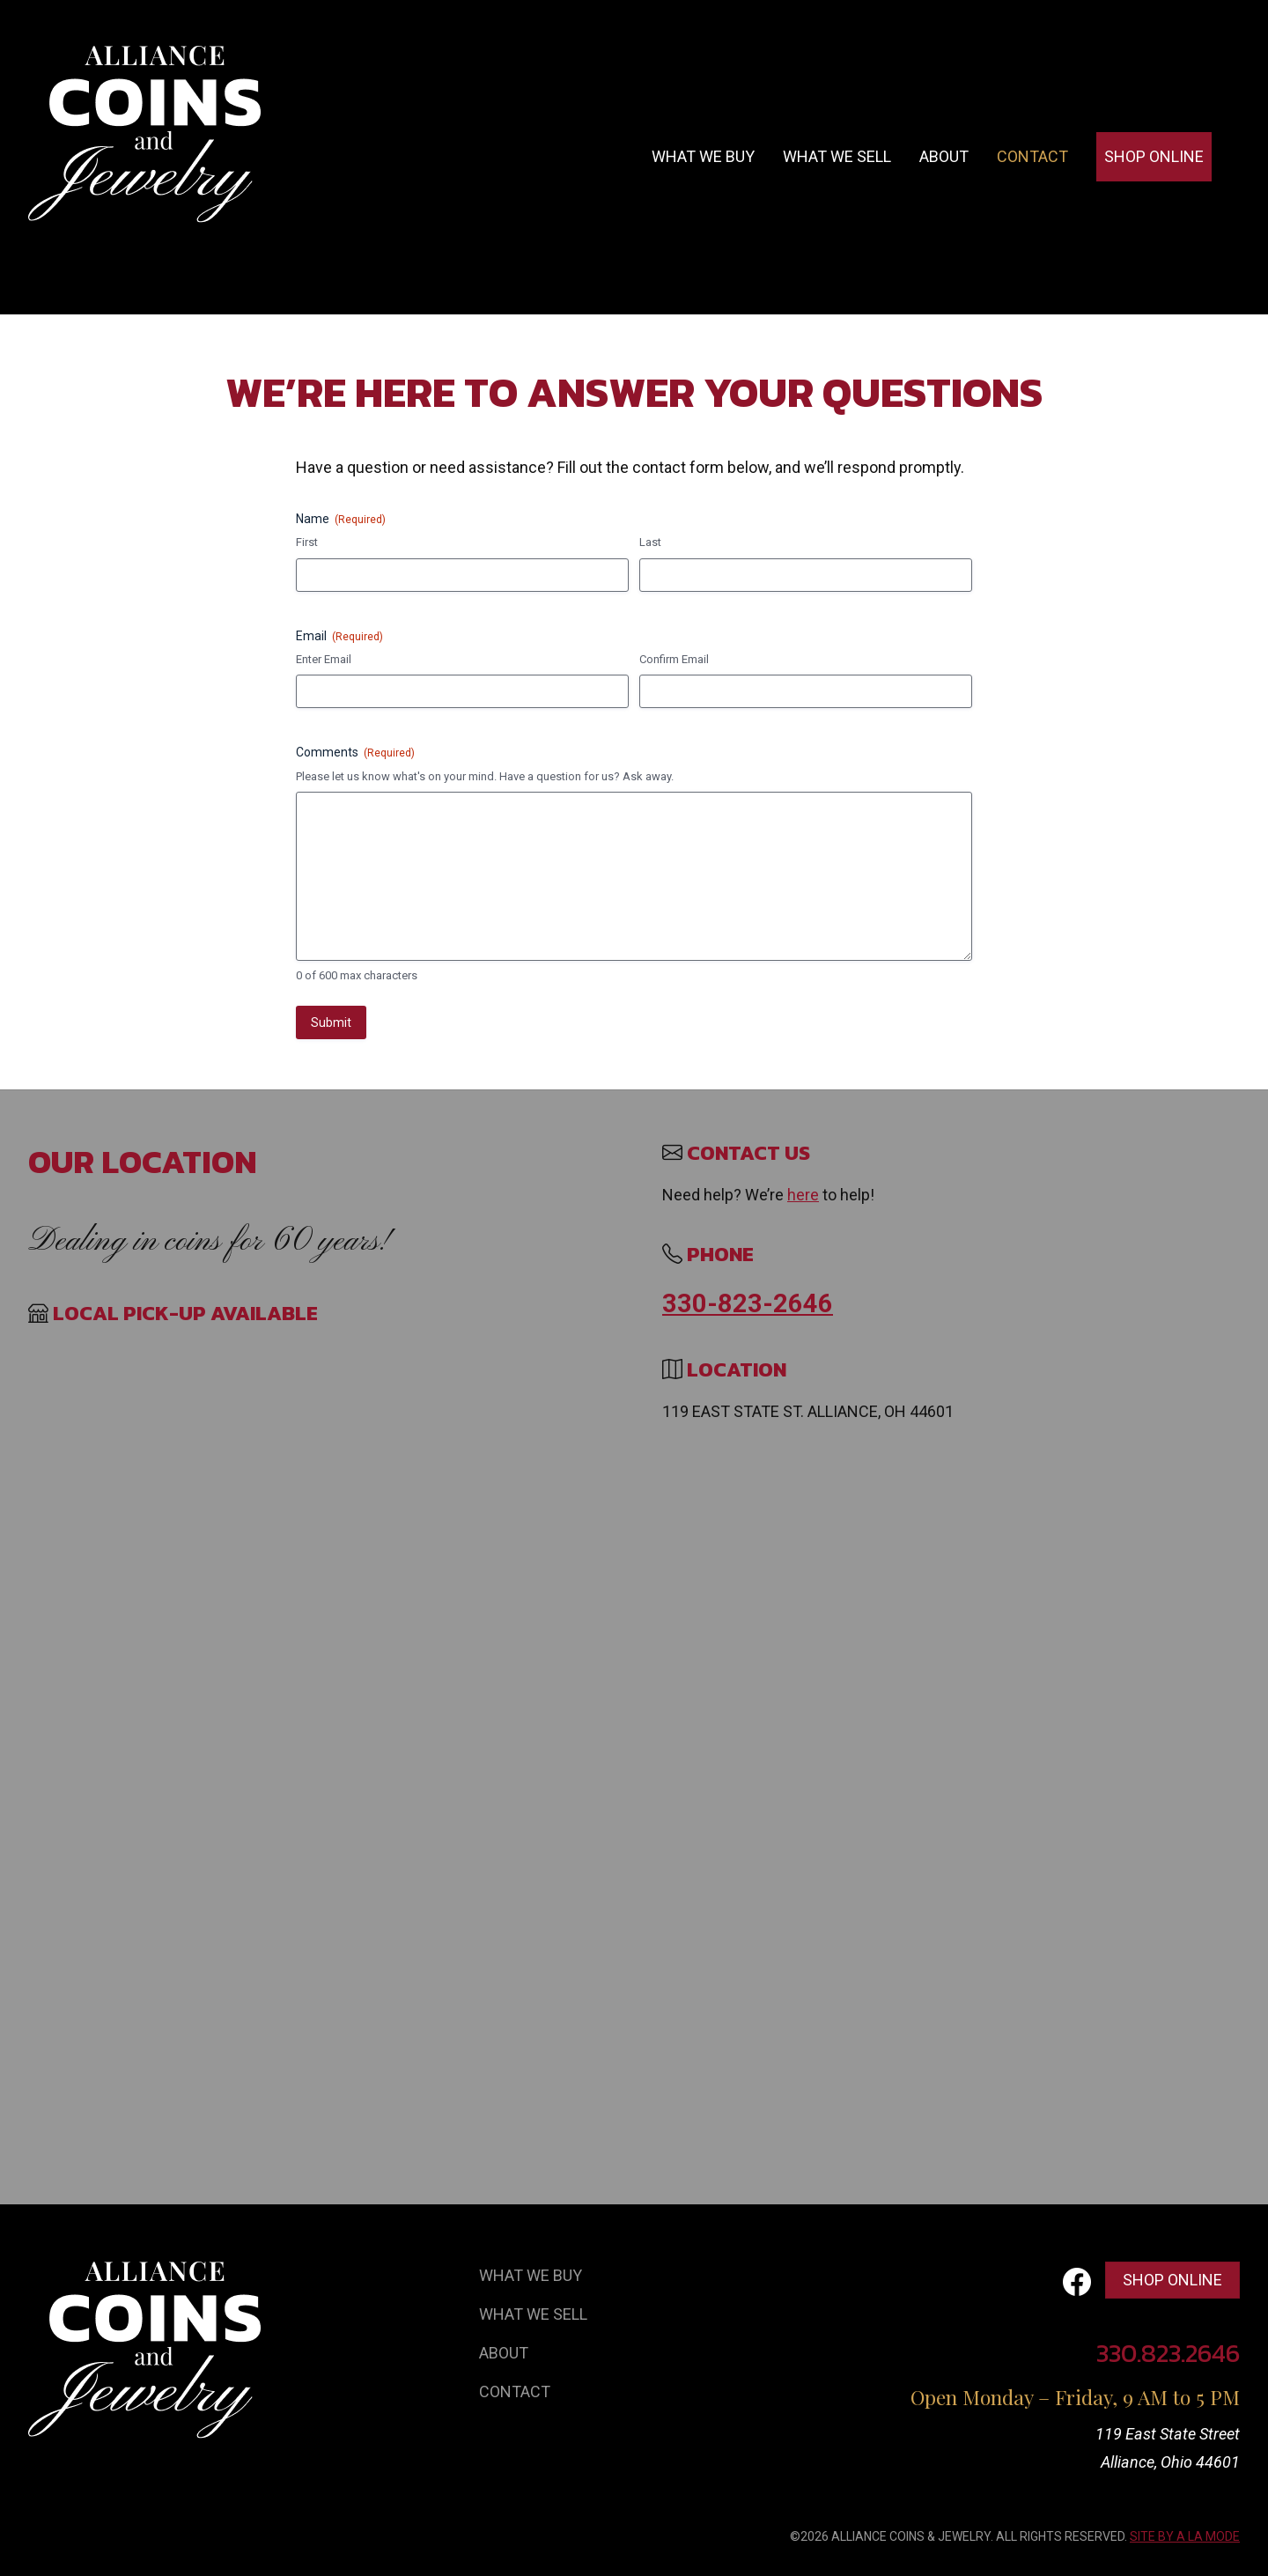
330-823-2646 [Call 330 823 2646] (747, 1303)
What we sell (837, 156)
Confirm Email (674, 659)
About (944, 156)
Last (650, 542)
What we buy (703, 156)
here (803, 1194)
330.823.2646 (1168, 2353)
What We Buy (530, 2275)
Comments (355, 753)
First (307, 542)
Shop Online (1154, 156)
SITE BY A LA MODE (1185, 2536)
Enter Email (323, 659)
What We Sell (533, 2314)
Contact (1032, 156)
